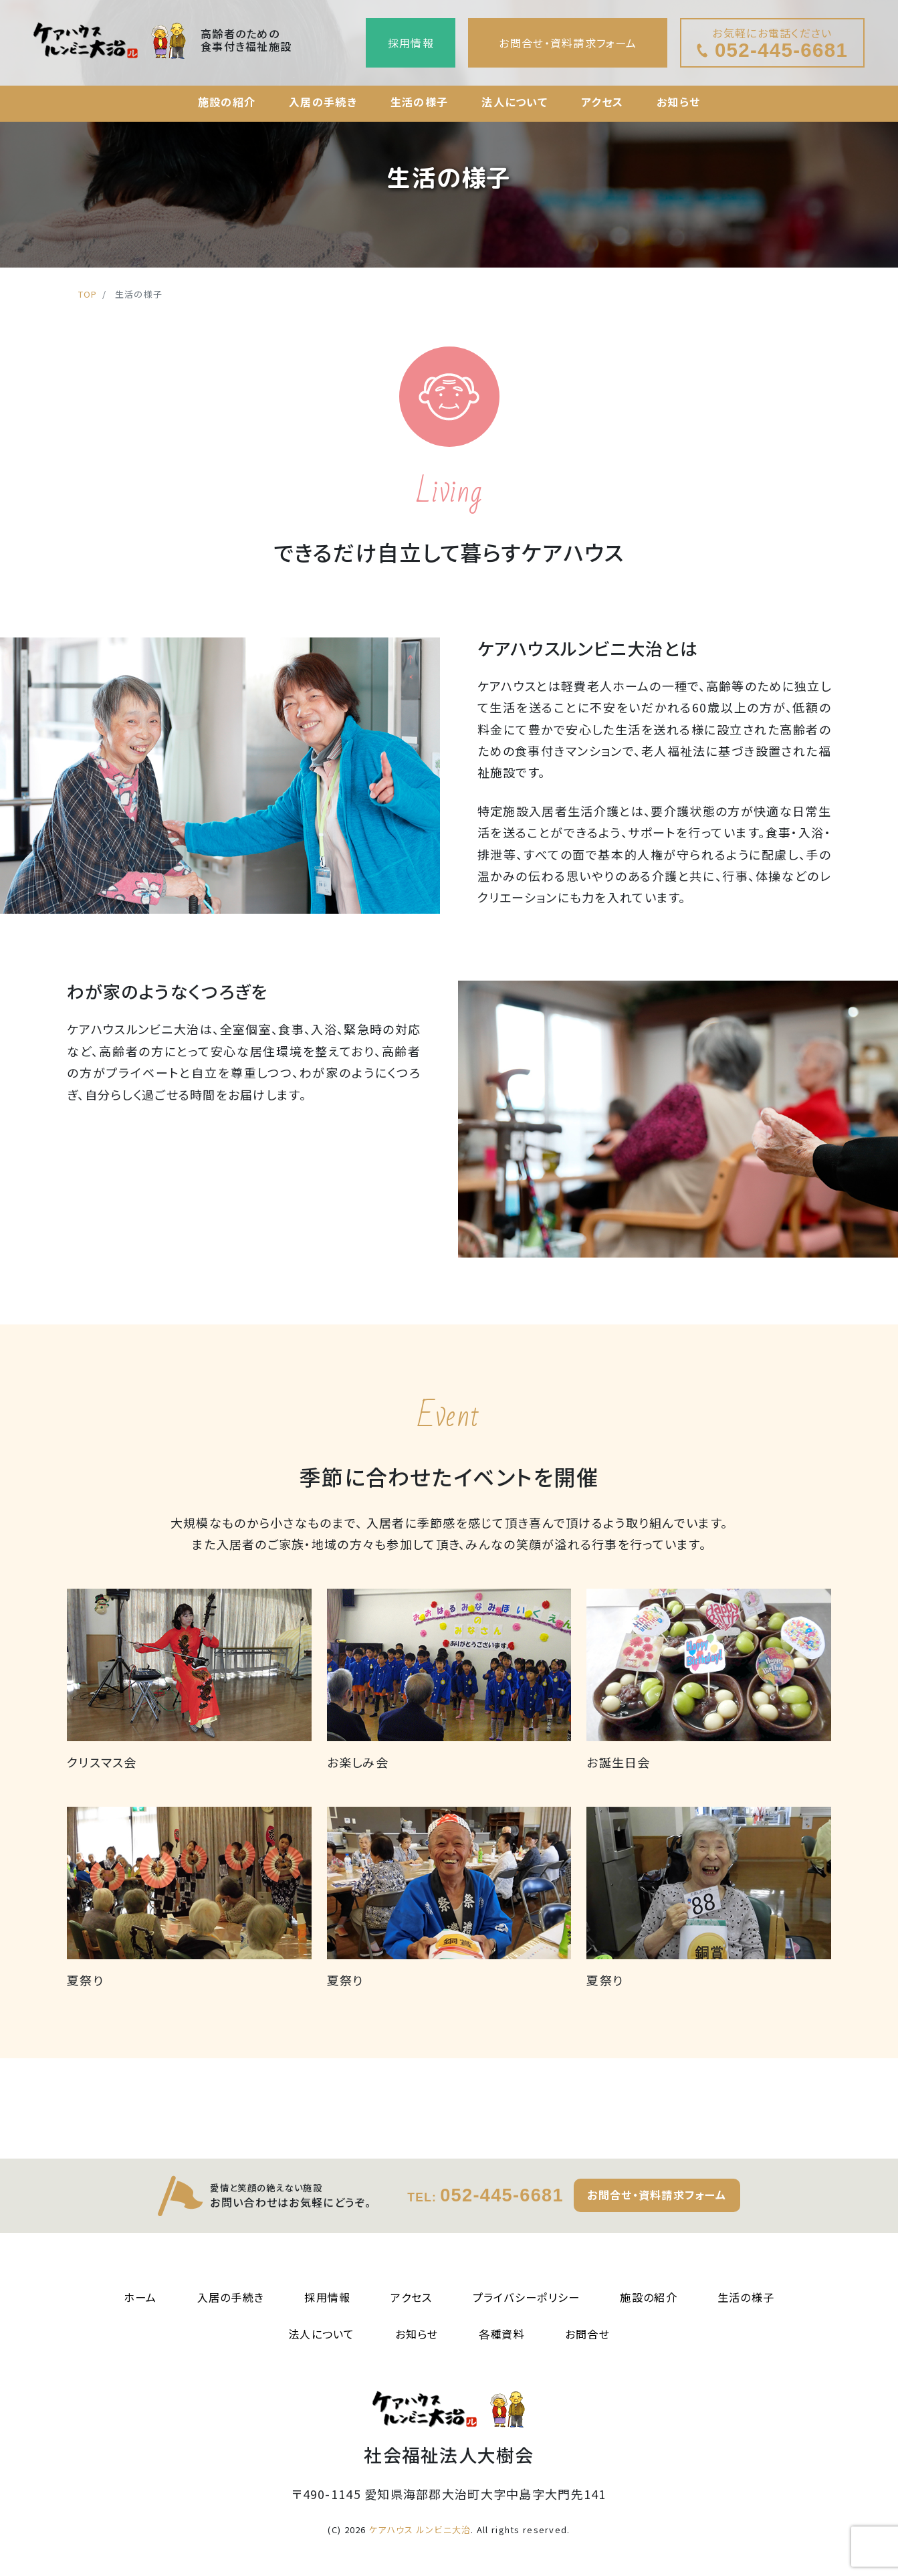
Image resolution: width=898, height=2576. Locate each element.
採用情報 (411, 43)
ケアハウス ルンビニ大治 (420, 2529)
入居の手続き (323, 102)
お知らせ (678, 102)
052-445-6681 (484, 2195)
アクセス (602, 102)
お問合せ (587, 2334)
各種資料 (502, 2334)
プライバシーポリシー (526, 2297)
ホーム (140, 2297)
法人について (514, 102)
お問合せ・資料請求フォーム (568, 43)
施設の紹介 (226, 102)
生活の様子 (419, 102)
